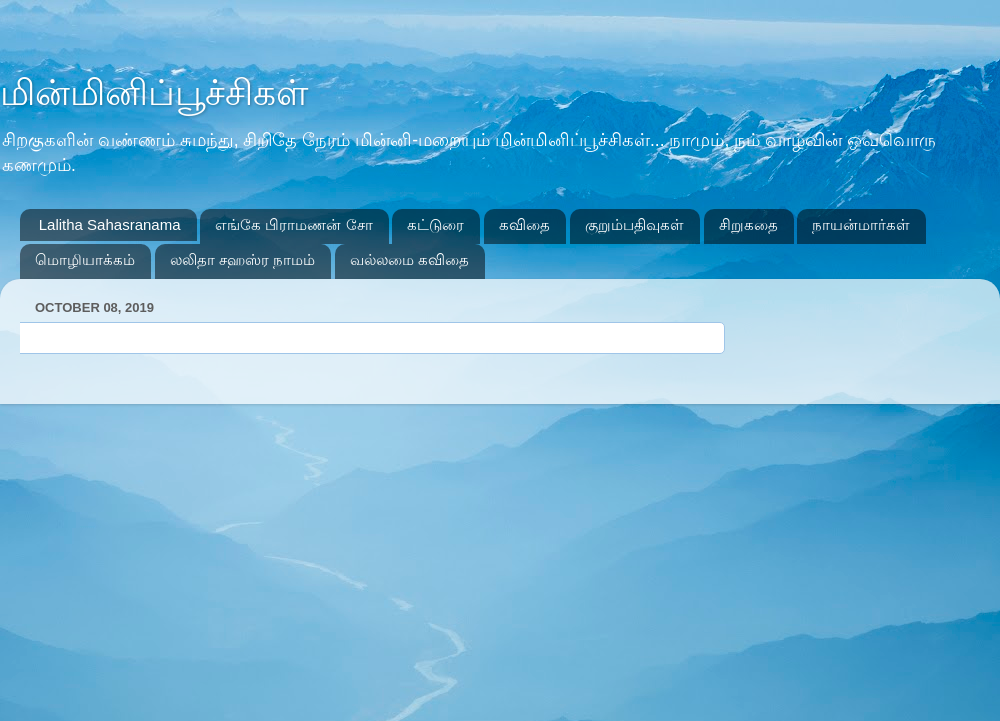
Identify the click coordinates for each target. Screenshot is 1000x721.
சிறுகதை (748, 224)
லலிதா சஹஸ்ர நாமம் (242, 259)
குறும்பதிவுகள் (634, 224)
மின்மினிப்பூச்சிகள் (154, 92)
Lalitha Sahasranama (110, 224)
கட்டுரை (435, 224)
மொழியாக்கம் (85, 259)
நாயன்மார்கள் (861, 224)
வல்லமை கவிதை (409, 259)
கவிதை (524, 224)
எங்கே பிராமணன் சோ (293, 224)
